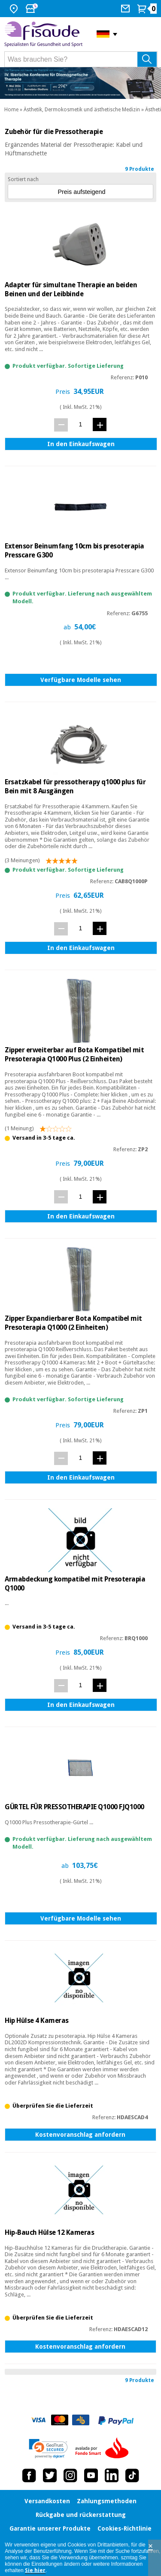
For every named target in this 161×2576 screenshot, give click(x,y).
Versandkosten (47, 2501)
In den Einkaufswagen (81, 444)
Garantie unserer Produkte (50, 2528)
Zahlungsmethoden (107, 2501)
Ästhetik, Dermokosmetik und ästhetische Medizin (82, 110)
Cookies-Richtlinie (124, 2528)
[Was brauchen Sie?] (81, 59)
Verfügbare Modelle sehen (80, 679)
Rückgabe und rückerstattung (81, 2514)
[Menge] (80, 424)
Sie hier (35, 2570)
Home (11, 110)
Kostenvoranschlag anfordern (80, 2134)
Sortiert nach (23, 179)
